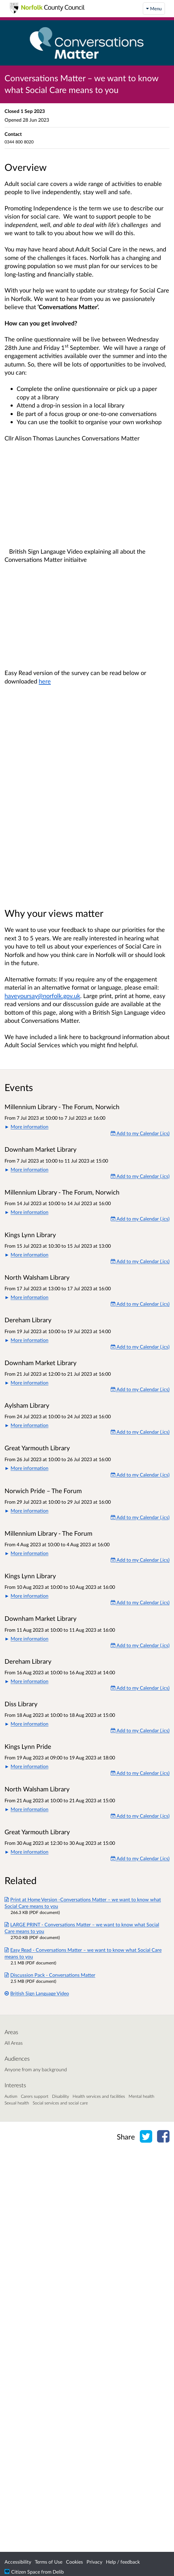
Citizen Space (25, 2571)
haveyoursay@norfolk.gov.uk (42, 995)
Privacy (94, 2562)
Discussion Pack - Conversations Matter (50, 1975)
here (45, 681)
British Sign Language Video (37, 1993)
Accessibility (18, 2562)
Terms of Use (48, 2562)
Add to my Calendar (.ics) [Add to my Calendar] (140, 1133)
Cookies (74, 2562)
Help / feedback (123, 2562)
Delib (58, 2571)
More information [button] (29, 1126)
